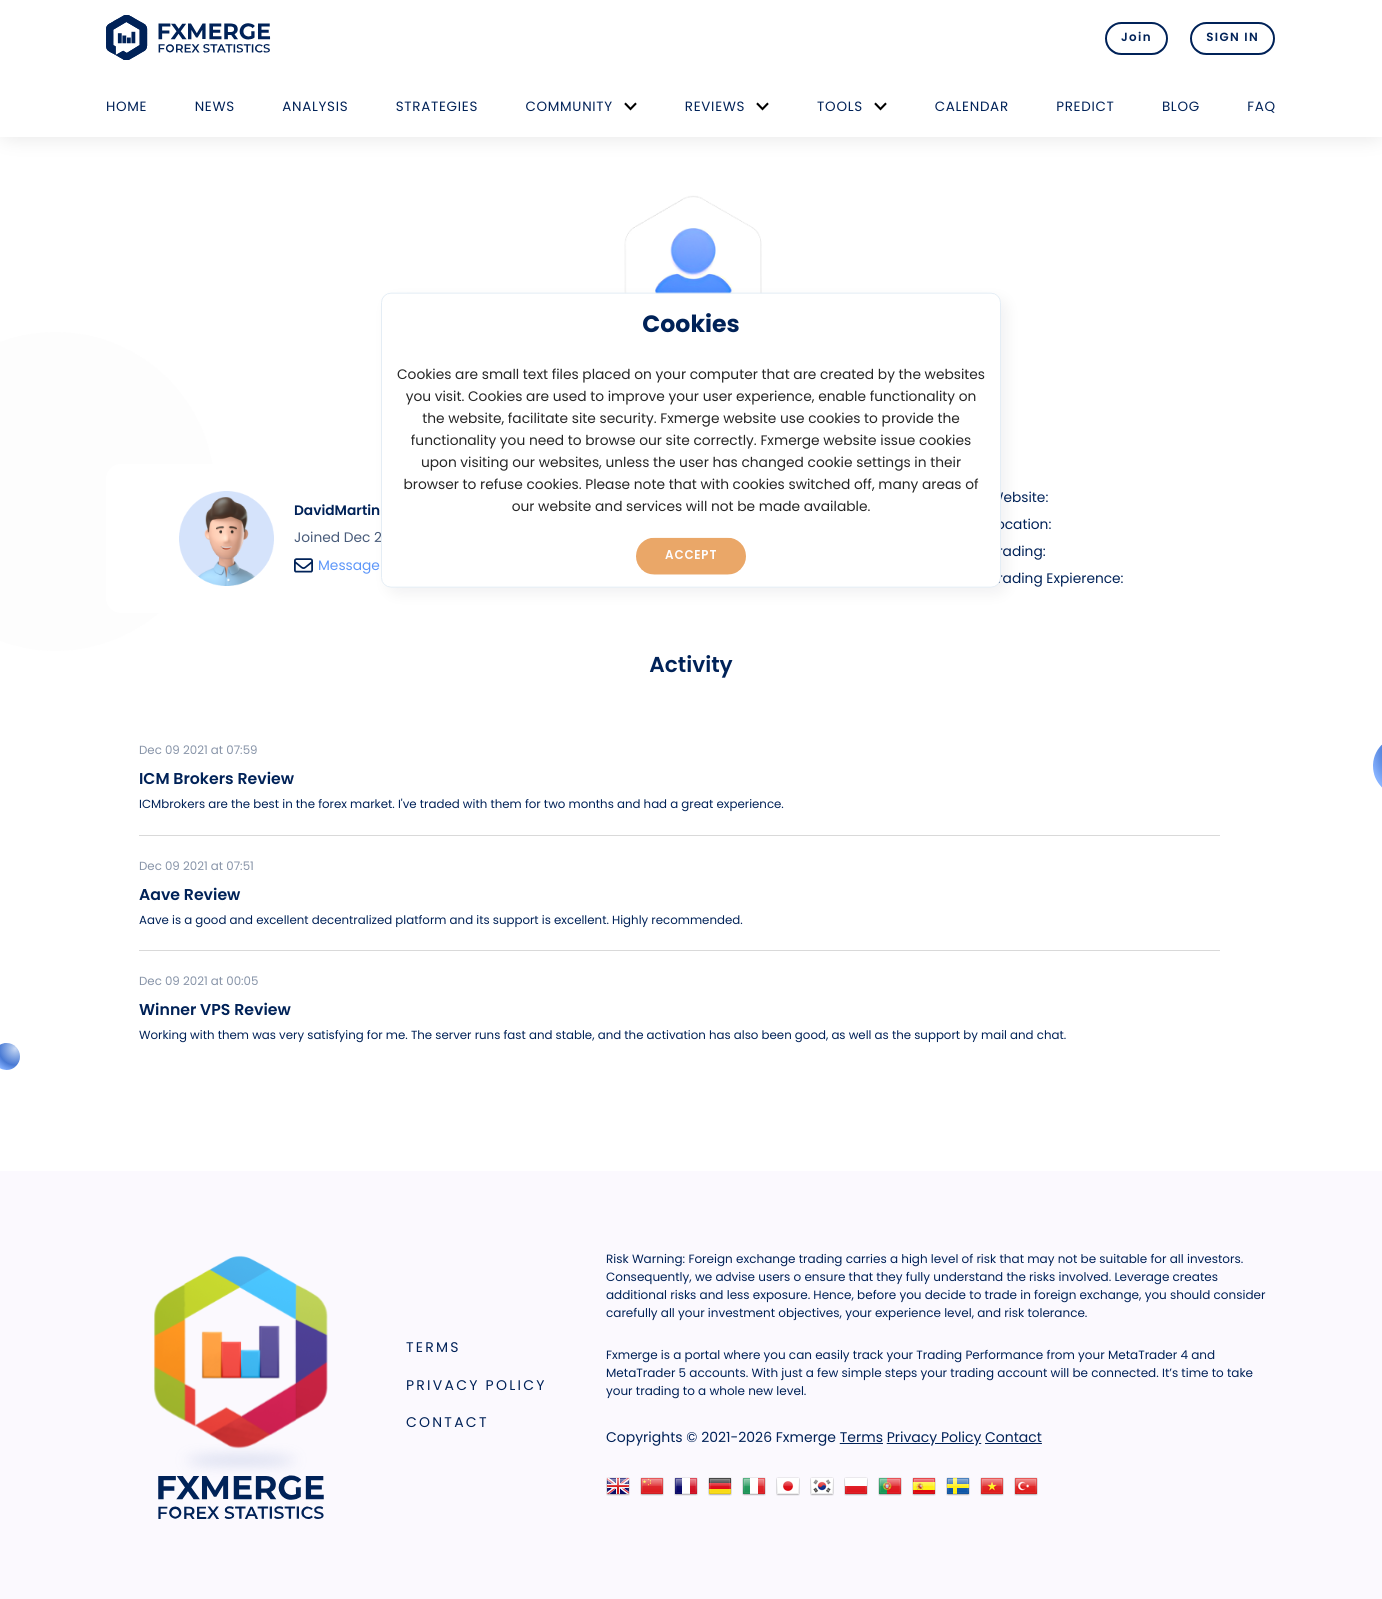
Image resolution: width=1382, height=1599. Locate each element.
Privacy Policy (476, 1385)
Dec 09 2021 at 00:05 (198, 982)
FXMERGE (191, 37)
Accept (691, 555)
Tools (840, 106)
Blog (1181, 106)
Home (126, 106)
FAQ (1261, 106)
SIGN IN (1232, 38)
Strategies (437, 106)
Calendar (972, 106)
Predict (1085, 106)
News (215, 106)
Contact (447, 1422)
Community (569, 106)
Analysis (315, 106)
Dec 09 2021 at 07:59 (198, 751)
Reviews (715, 106)
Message (337, 565)
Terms (433, 1347)
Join (1133, 38)
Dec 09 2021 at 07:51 (196, 867)
